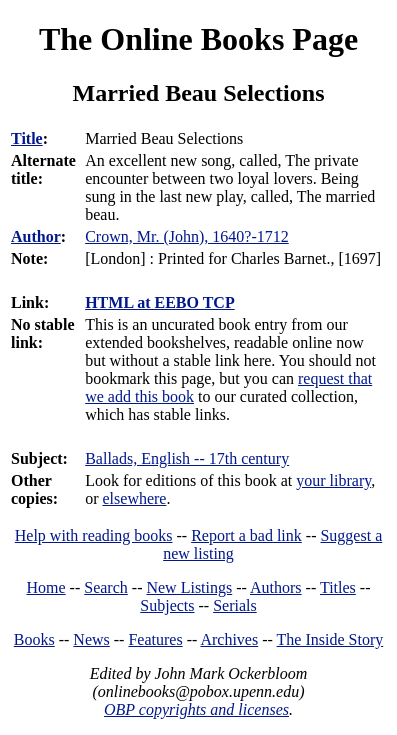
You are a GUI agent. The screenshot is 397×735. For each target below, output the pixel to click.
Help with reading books (94, 535)
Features (155, 639)
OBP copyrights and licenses (196, 709)
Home (46, 587)
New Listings (189, 587)
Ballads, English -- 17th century (187, 458)
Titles (338, 587)
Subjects (167, 605)
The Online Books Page (198, 39)
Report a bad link (246, 535)
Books (34, 639)
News (91, 639)
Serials (235, 605)
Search (106, 587)
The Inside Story (330, 639)
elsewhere (135, 498)
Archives (229, 639)
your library (333, 480)
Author (36, 236)
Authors (276, 587)
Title (27, 138)
